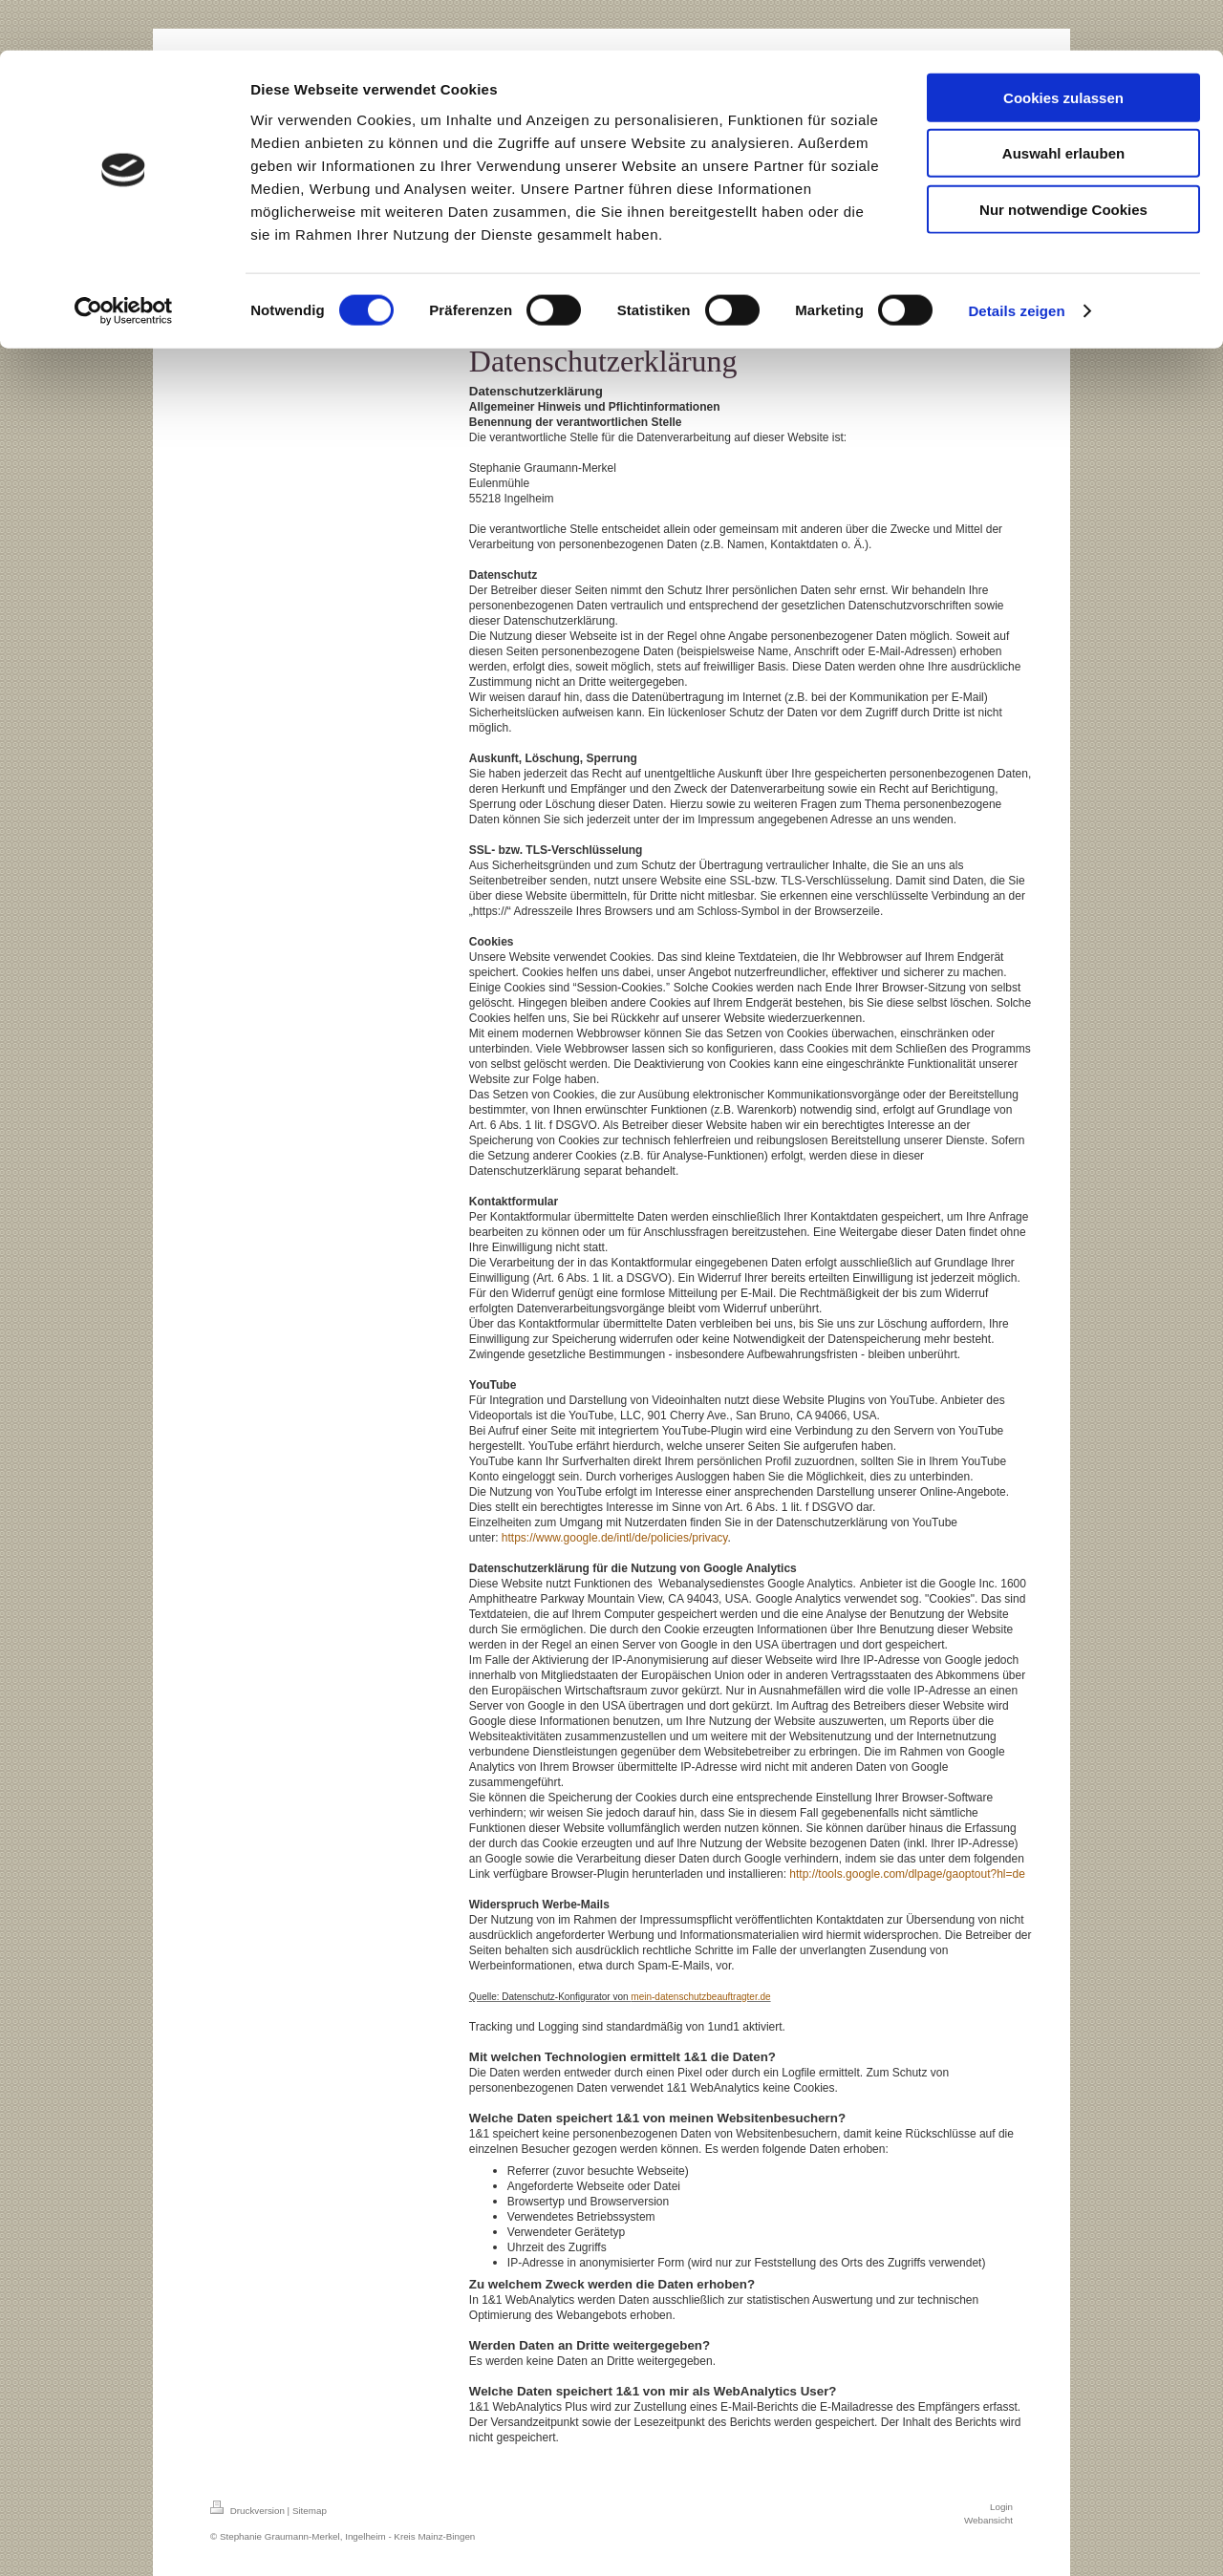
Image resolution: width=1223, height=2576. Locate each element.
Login (1001, 2506)
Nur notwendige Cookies (1063, 159)
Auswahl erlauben (1063, 104)
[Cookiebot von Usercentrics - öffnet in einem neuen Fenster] (123, 261)
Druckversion (249, 2510)
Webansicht (988, 2520)
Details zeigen (1016, 261)
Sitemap (309, 2510)
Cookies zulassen (1063, 47)
